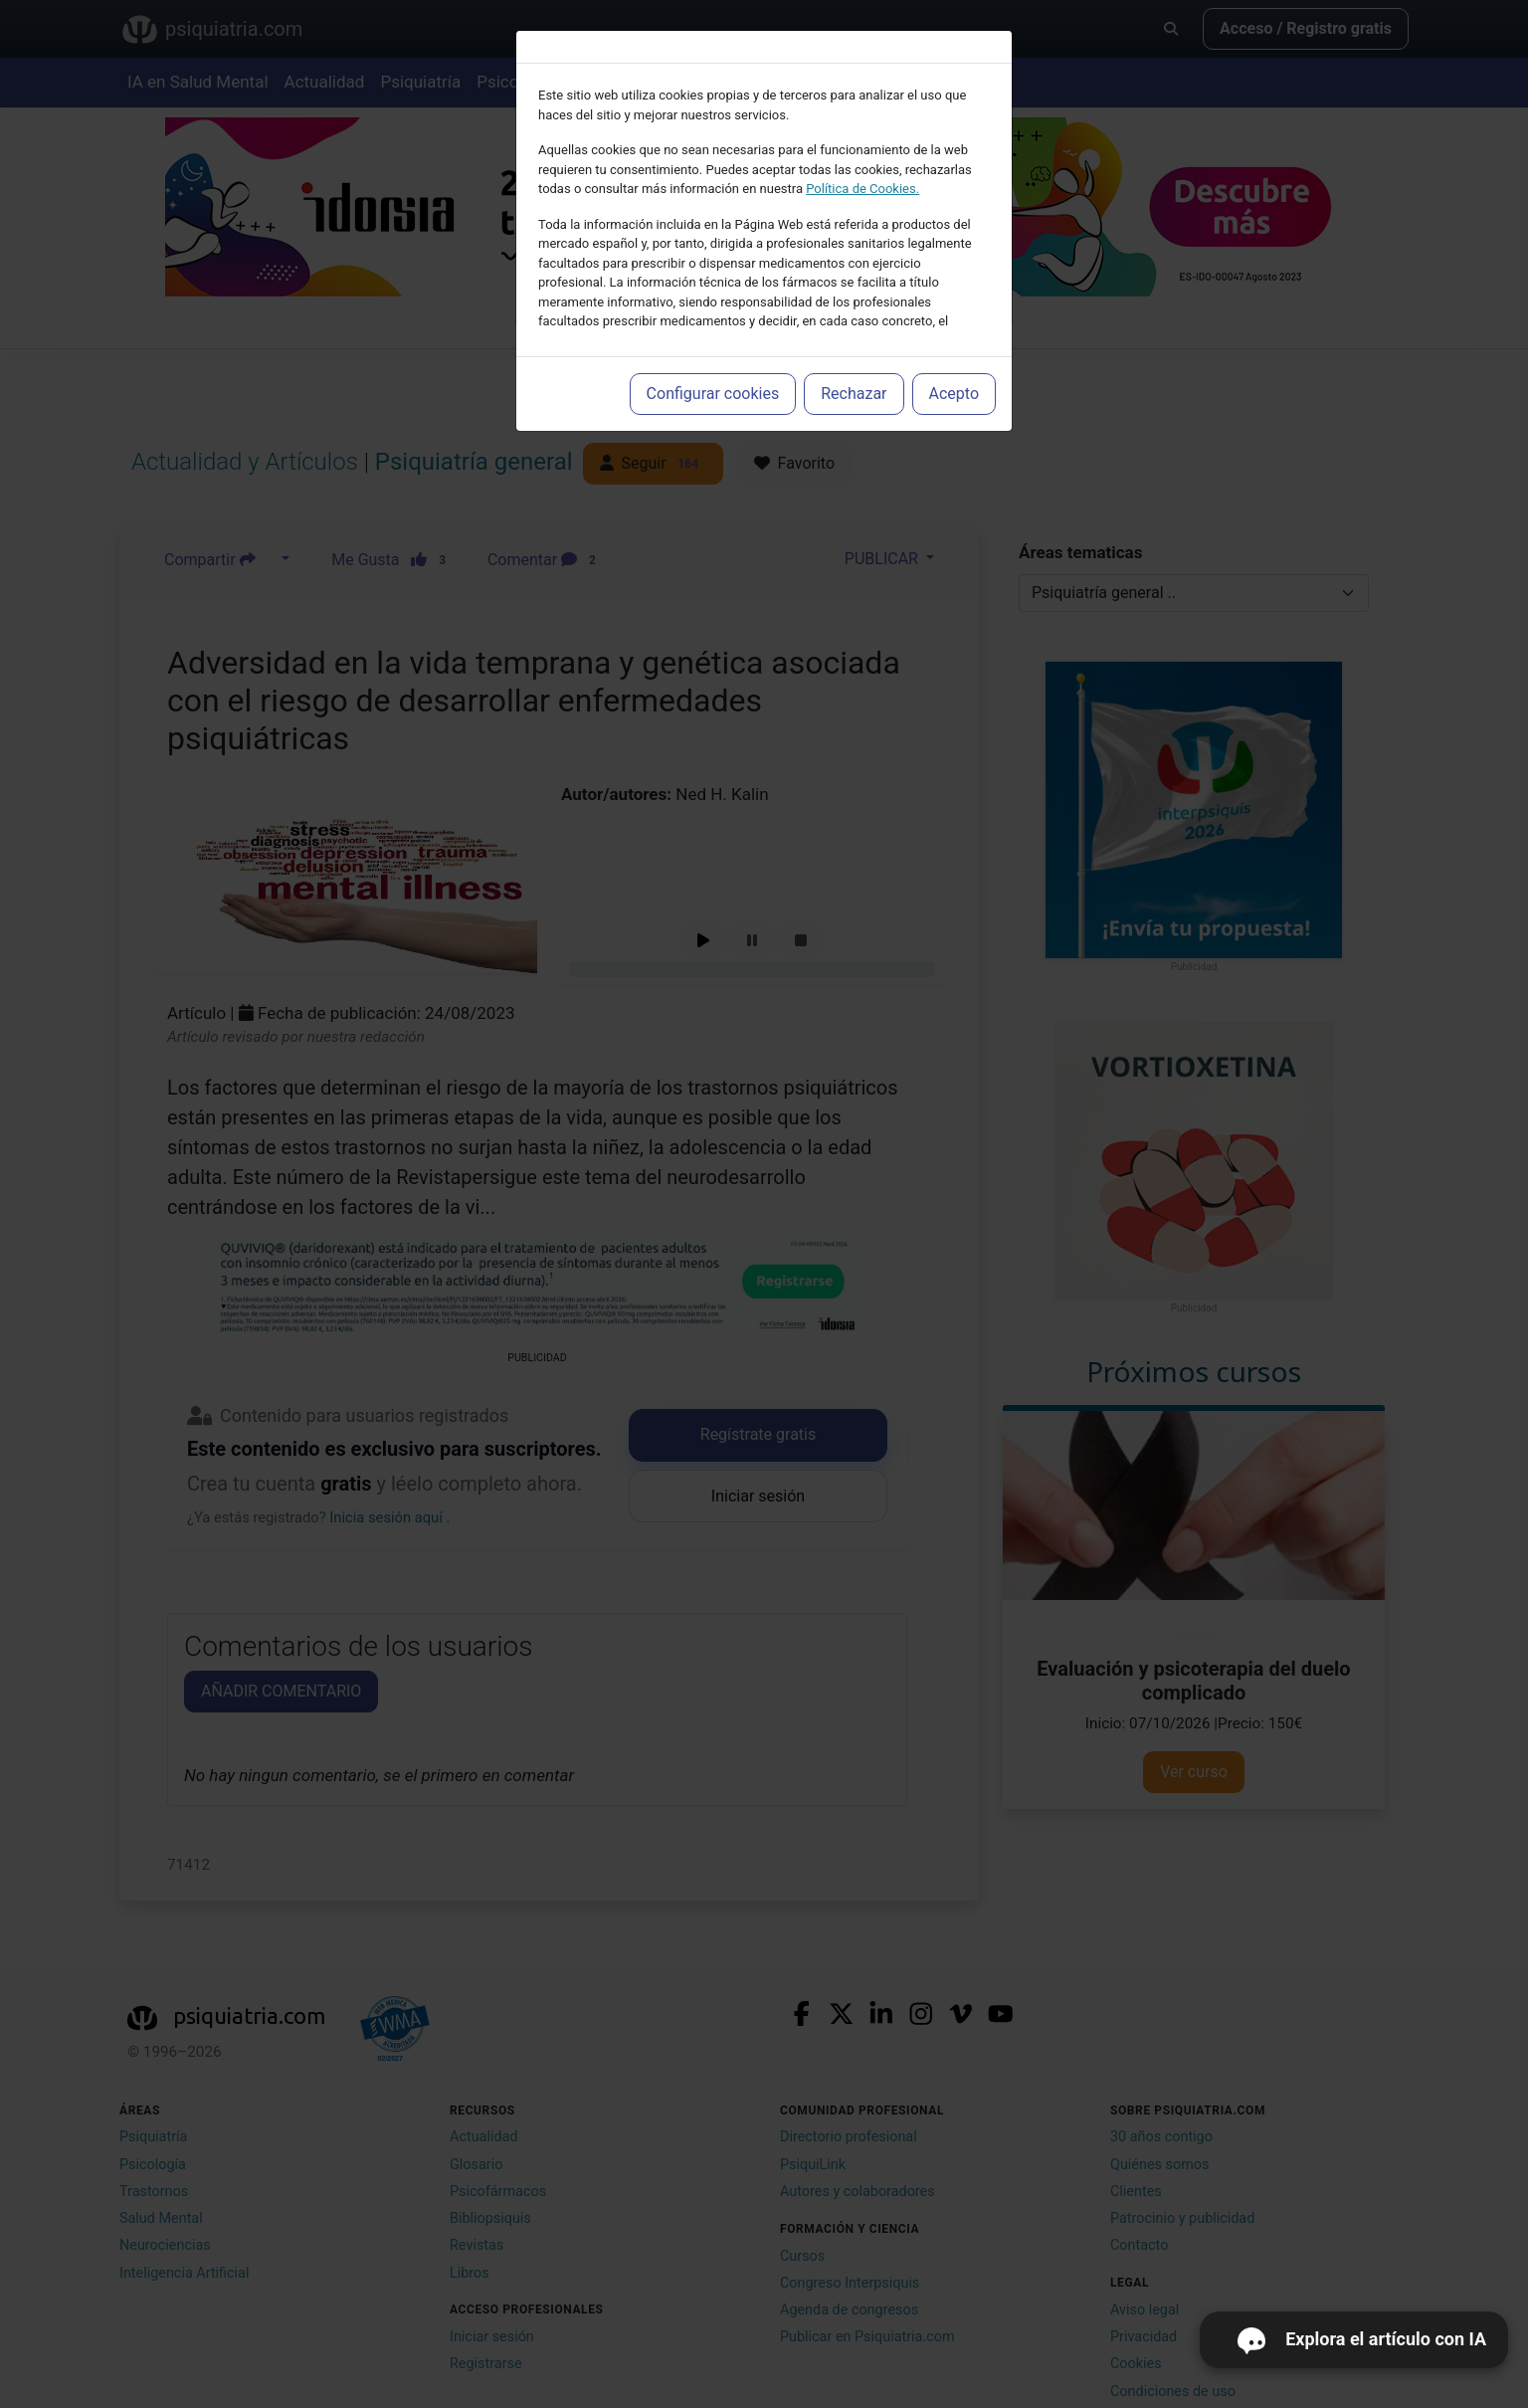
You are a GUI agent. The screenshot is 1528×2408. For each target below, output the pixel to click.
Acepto (954, 393)
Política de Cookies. (862, 188)
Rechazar (853, 393)
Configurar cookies (713, 393)
